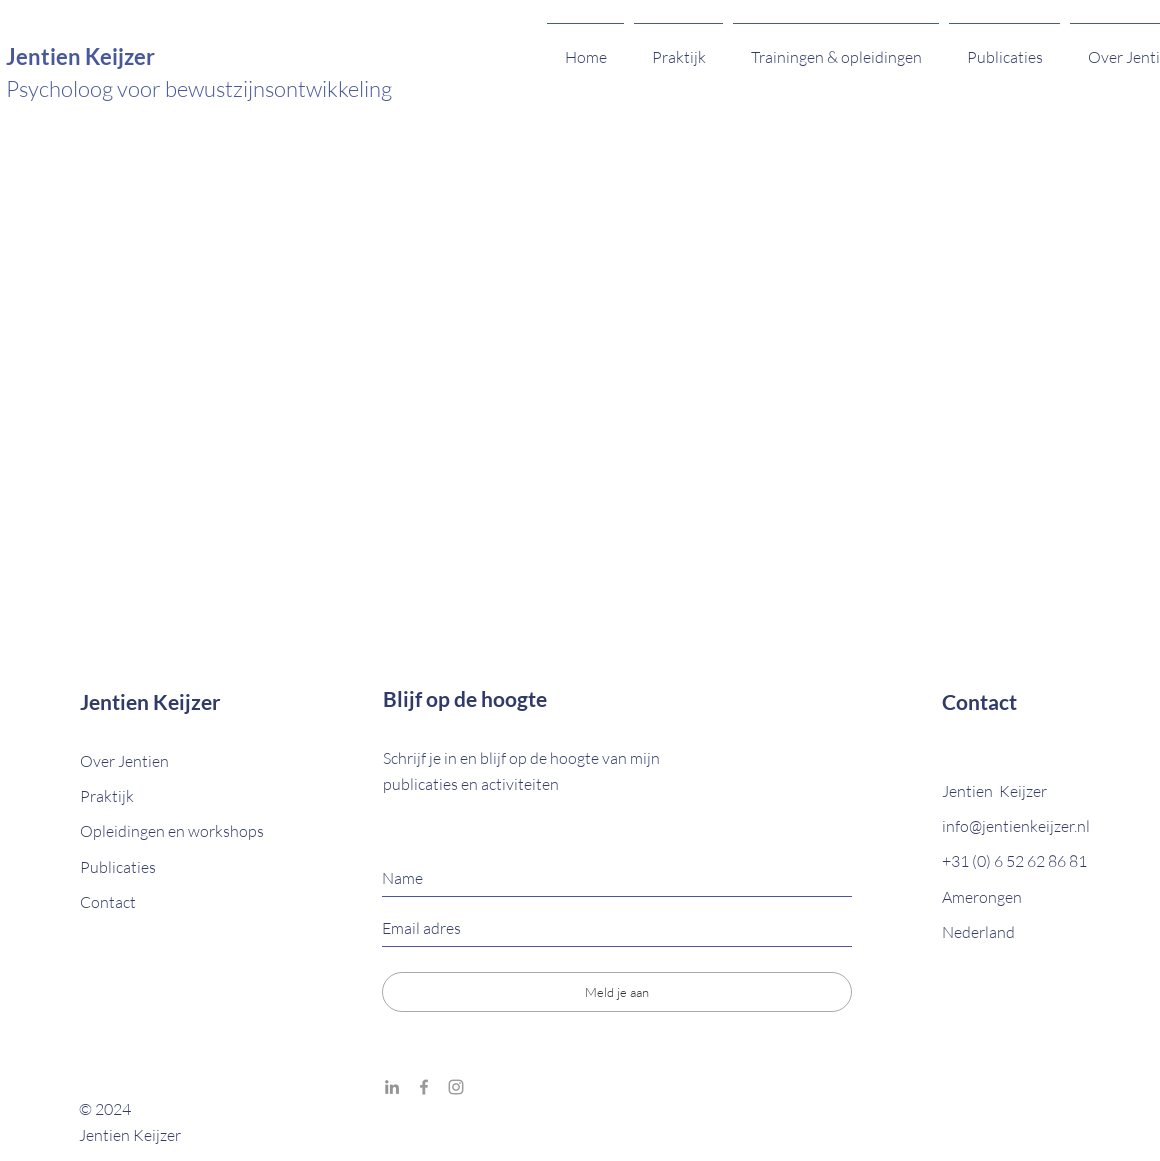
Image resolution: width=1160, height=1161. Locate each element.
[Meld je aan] (617, 992)
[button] (108, 902)
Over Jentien (126, 761)
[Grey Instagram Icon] (456, 1087)
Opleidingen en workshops (172, 831)
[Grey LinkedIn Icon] (392, 1087)
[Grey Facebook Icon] (424, 1087)
